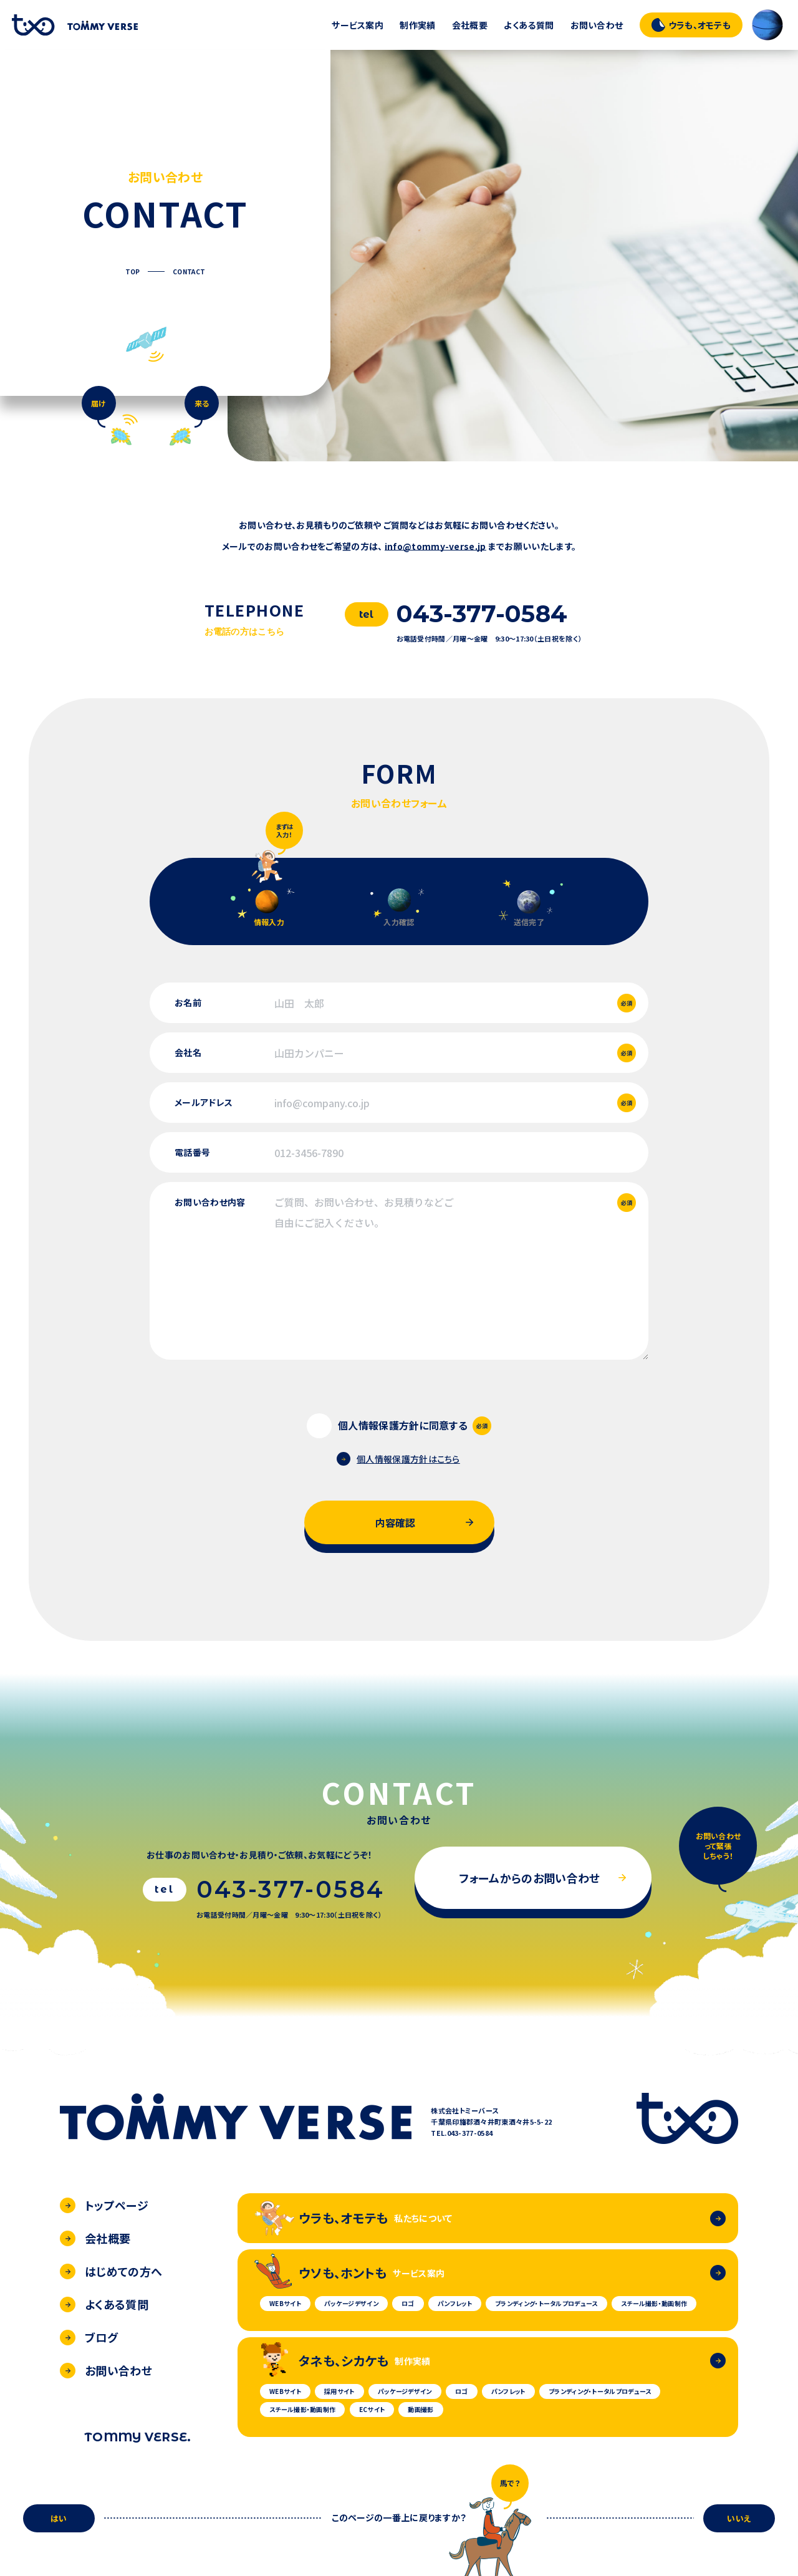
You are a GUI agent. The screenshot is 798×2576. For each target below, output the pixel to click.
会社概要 (470, 25)
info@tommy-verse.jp (435, 546)
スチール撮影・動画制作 (654, 2303)
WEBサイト (285, 2303)
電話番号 (192, 1152)
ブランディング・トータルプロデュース (546, 2303)
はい (58, 2518)
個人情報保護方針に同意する (403, 1425)
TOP (132, 272)
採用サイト (339, 2391)
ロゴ (408, 2303)
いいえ (739, 2518)
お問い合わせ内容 (210, 1202)
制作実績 (417, 25)
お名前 (188, 1002)
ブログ (89, 2337)
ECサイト (372, 2409)
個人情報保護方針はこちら (398, 1458)
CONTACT (189, 272)
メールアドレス (204, 1102)
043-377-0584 (482, 614)
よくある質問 (529, 25)
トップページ (104, 2205)
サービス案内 (357, 25)
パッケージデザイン (351, 2303)
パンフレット (455, 2303)
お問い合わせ (596, 25)
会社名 (188, 1052)
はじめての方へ (111, 2271)
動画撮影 (420, 2409)
